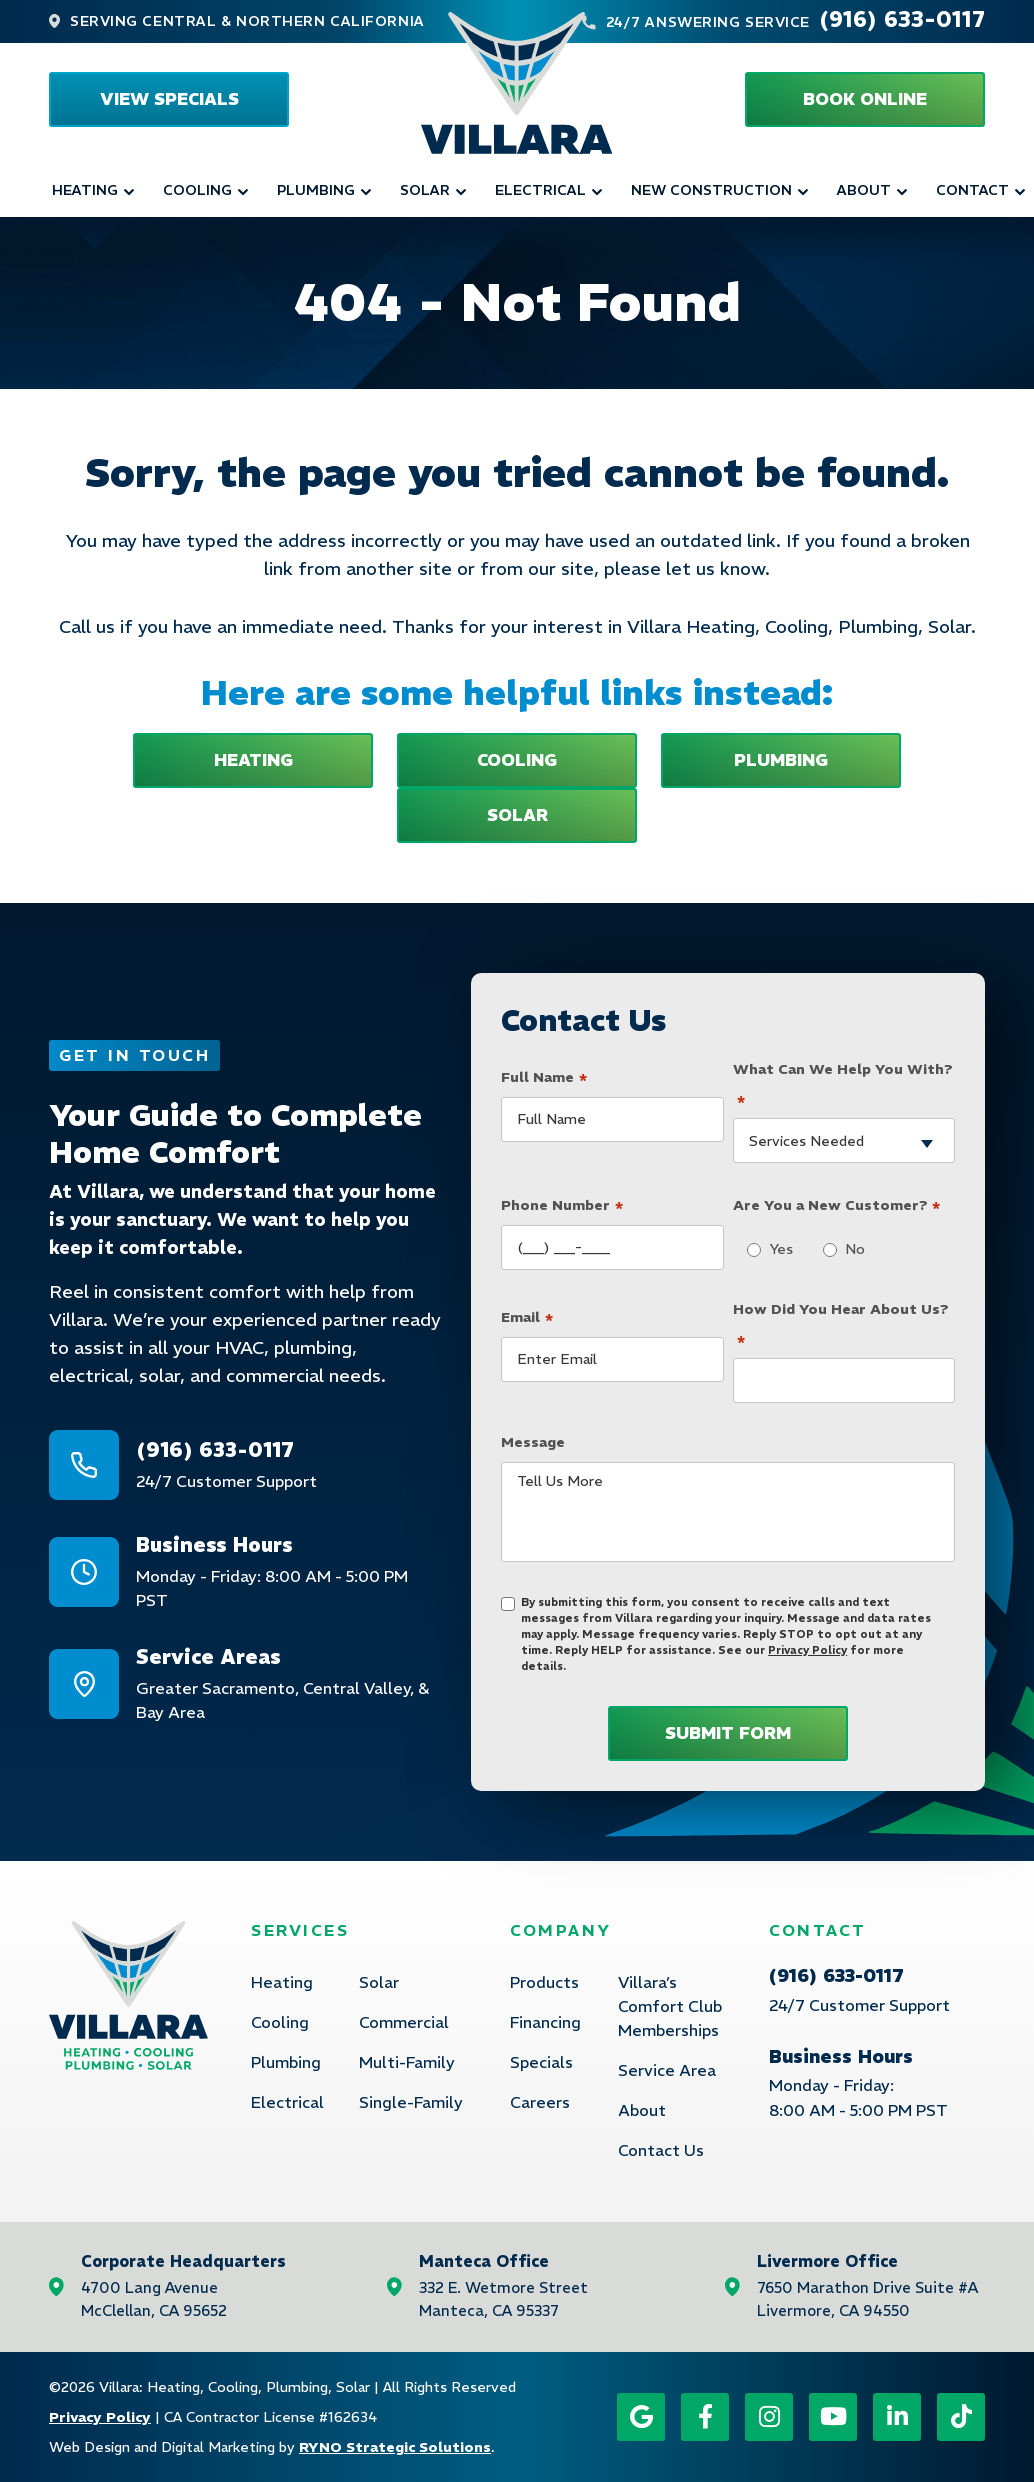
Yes (776, 1249)
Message (533, 1442)
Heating (85, 190)
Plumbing (316, 190)
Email (527, 1314)
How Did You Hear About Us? (841, 1325)
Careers (540, 2102)
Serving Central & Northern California (247, 21)
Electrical (540, 190)
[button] (865, 99)
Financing (545, 2022)
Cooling (197, 190)
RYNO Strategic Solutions (395, 2447)
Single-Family (411, 2102)
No (850, 1249)
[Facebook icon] (705, 2417)
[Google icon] (641, 2417)
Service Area (667, 2070)
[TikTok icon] (961, 2417)
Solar (425, 190)
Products (544, 1982)
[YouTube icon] (833, 2417)
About (864, 190)
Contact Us (661, 2150)
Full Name (544, 1074)
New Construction (711, 190)
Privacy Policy (807, 1650)
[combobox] (844, 1140)
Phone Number (562, 1203)
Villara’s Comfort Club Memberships (670, 2006)
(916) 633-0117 (902, 19)
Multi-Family (407, 2062)
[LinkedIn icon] (897, 2417)
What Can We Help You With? (843, 1085)
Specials (541, 2062)
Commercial (404, 2022)
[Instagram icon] (769, 2417)
